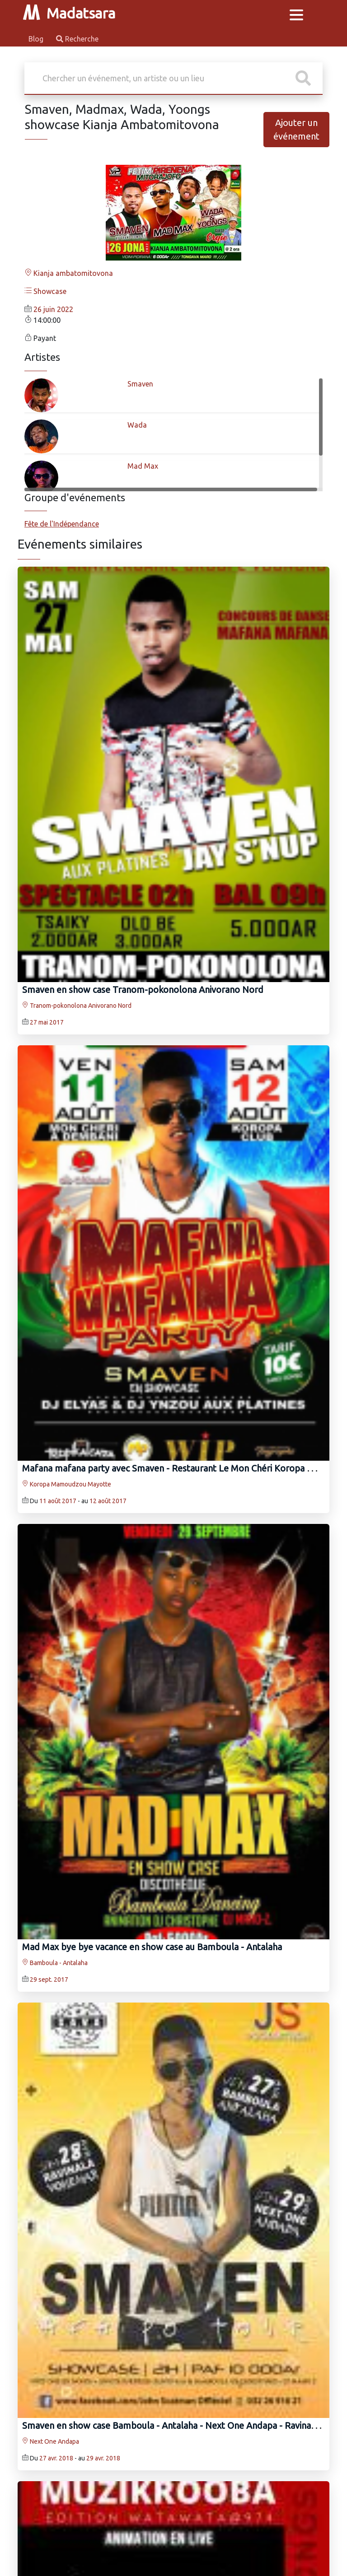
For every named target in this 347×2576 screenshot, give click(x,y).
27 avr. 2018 (56, 2458)
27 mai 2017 (47, 1022)
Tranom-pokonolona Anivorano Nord (76, 1005)
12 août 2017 (108, 1501)
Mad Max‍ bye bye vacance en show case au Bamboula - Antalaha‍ (152, 1947)
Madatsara (69, 13)
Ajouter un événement (296, 129)
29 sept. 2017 (49, 1979)
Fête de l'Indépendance (61, 524)
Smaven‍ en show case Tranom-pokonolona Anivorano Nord (142, 989)
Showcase (45, 291)
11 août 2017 (57, 1501)
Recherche (77, 39)
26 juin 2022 (53, 309)
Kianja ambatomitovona (68, 273)
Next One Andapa (50, 2441)
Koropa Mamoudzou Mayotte (66, 1484)
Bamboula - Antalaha (55, 1962)
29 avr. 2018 (103, 2458)
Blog (36, 39)
